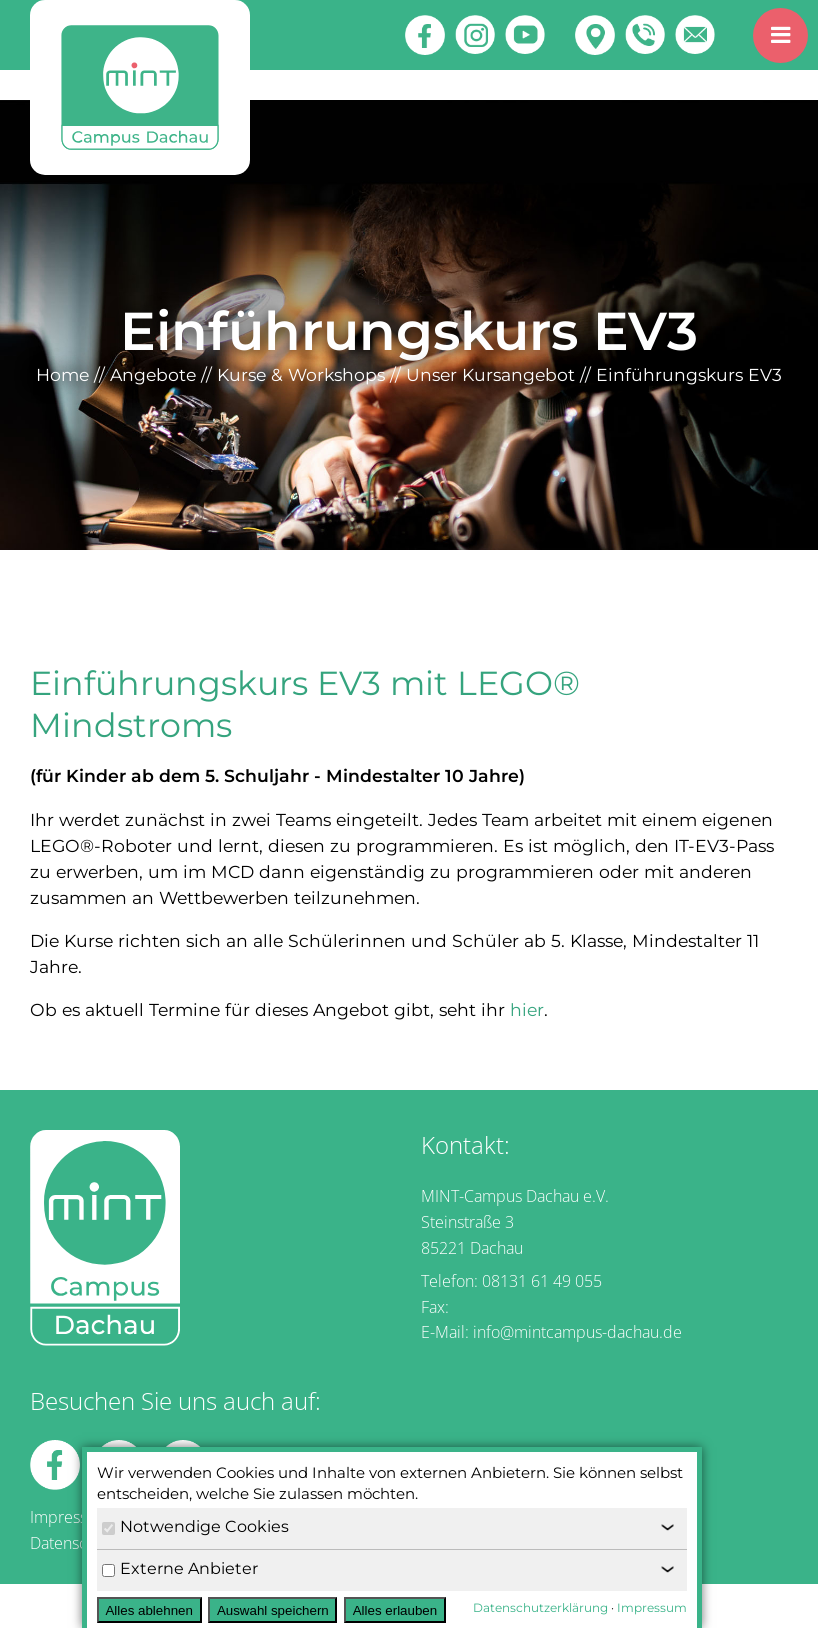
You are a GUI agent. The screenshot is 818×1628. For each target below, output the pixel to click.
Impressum (70, 1517)
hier (527, 1009)
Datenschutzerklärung (540, 1607)
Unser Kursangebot (490, 374)
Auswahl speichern (273, 1610)
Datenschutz (73, 1543)
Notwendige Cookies (195, 1526)
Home (62, 374)
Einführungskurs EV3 (689, 374)
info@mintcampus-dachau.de (577, 1332)
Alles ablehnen (148, 1610)
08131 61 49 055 (542, 1281)
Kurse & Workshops (301, 374)
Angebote (153, 374)
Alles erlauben (395, 1610)
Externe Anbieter (180, 1568)
